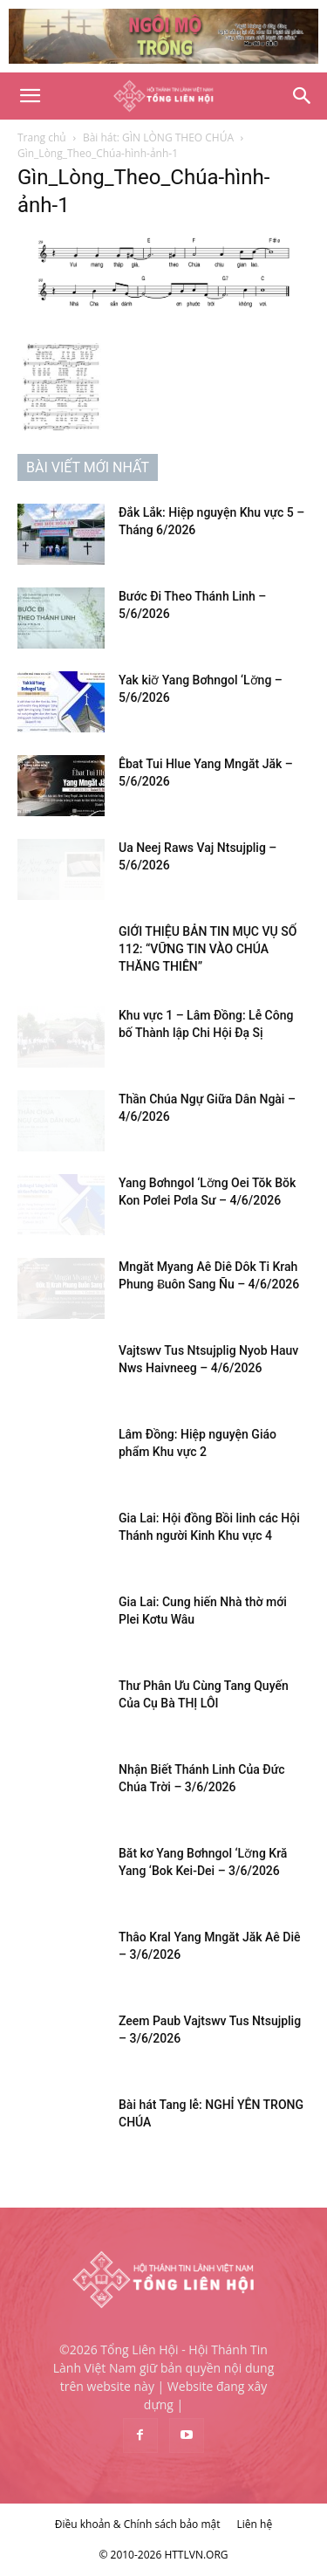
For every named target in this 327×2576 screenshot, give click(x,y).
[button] (30, 96)
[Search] (302, 96)
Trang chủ (41, 137)
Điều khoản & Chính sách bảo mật (138, 2524)
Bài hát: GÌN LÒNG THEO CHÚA (158, 137)
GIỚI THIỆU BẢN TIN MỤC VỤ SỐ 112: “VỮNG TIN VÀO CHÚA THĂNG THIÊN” (207, 948)
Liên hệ (255, 2524)
